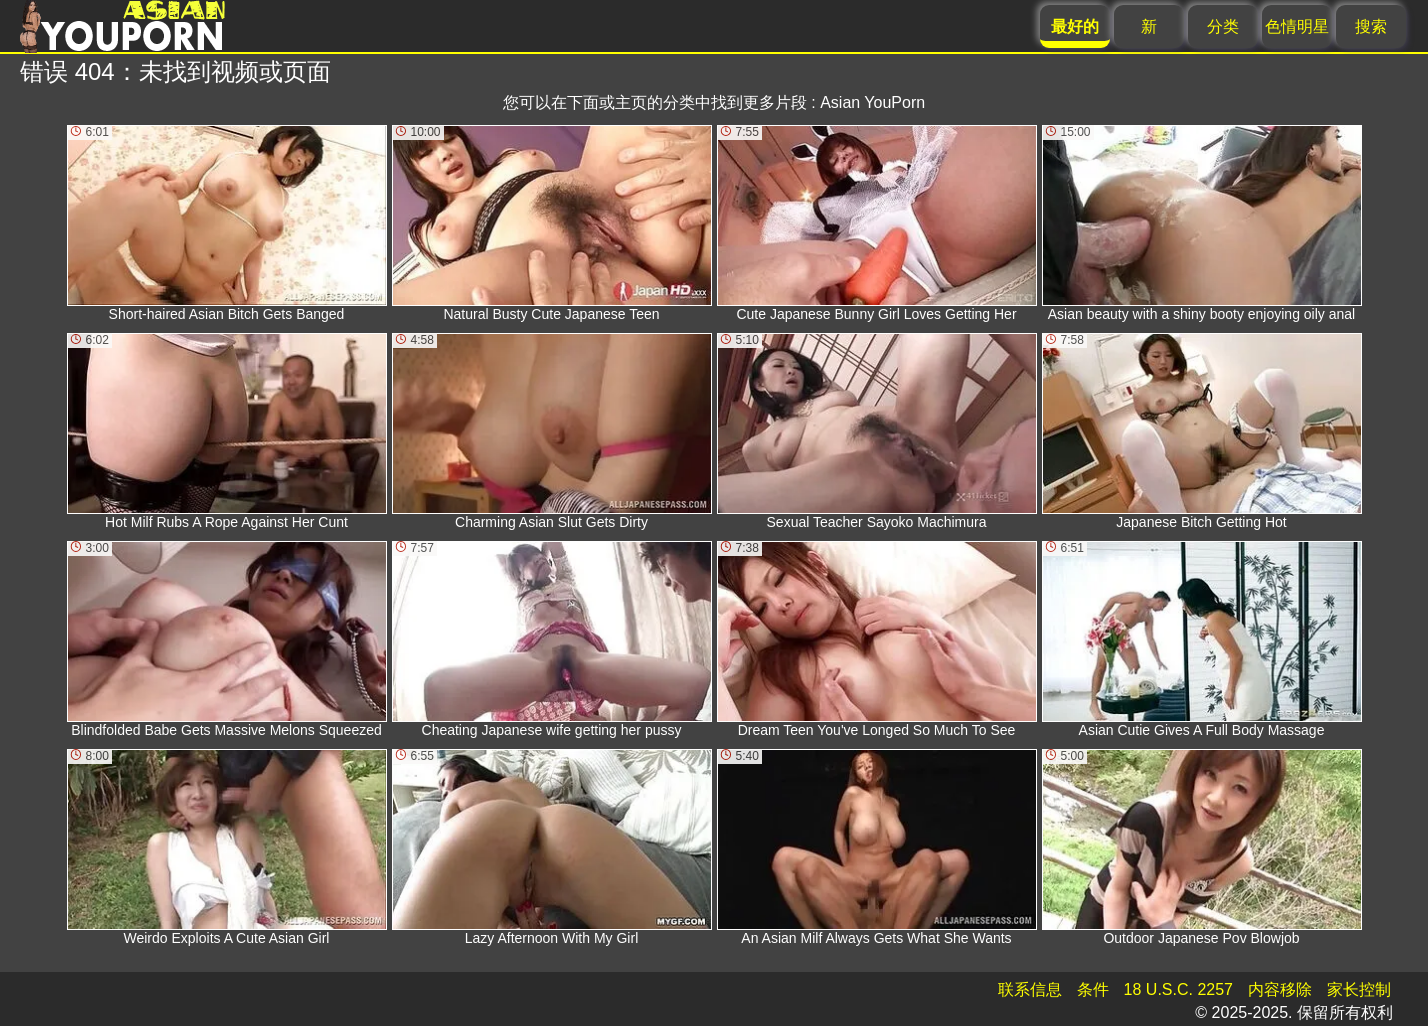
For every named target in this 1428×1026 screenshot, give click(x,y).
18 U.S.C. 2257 (1178, 989)
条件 (1093, 989)
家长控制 (1359, 989)
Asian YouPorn (872, 102)
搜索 (1371, 26)
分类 (1223, 26)
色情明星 (1297, 26)
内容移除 (1280, 989)
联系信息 (1030, 989)
